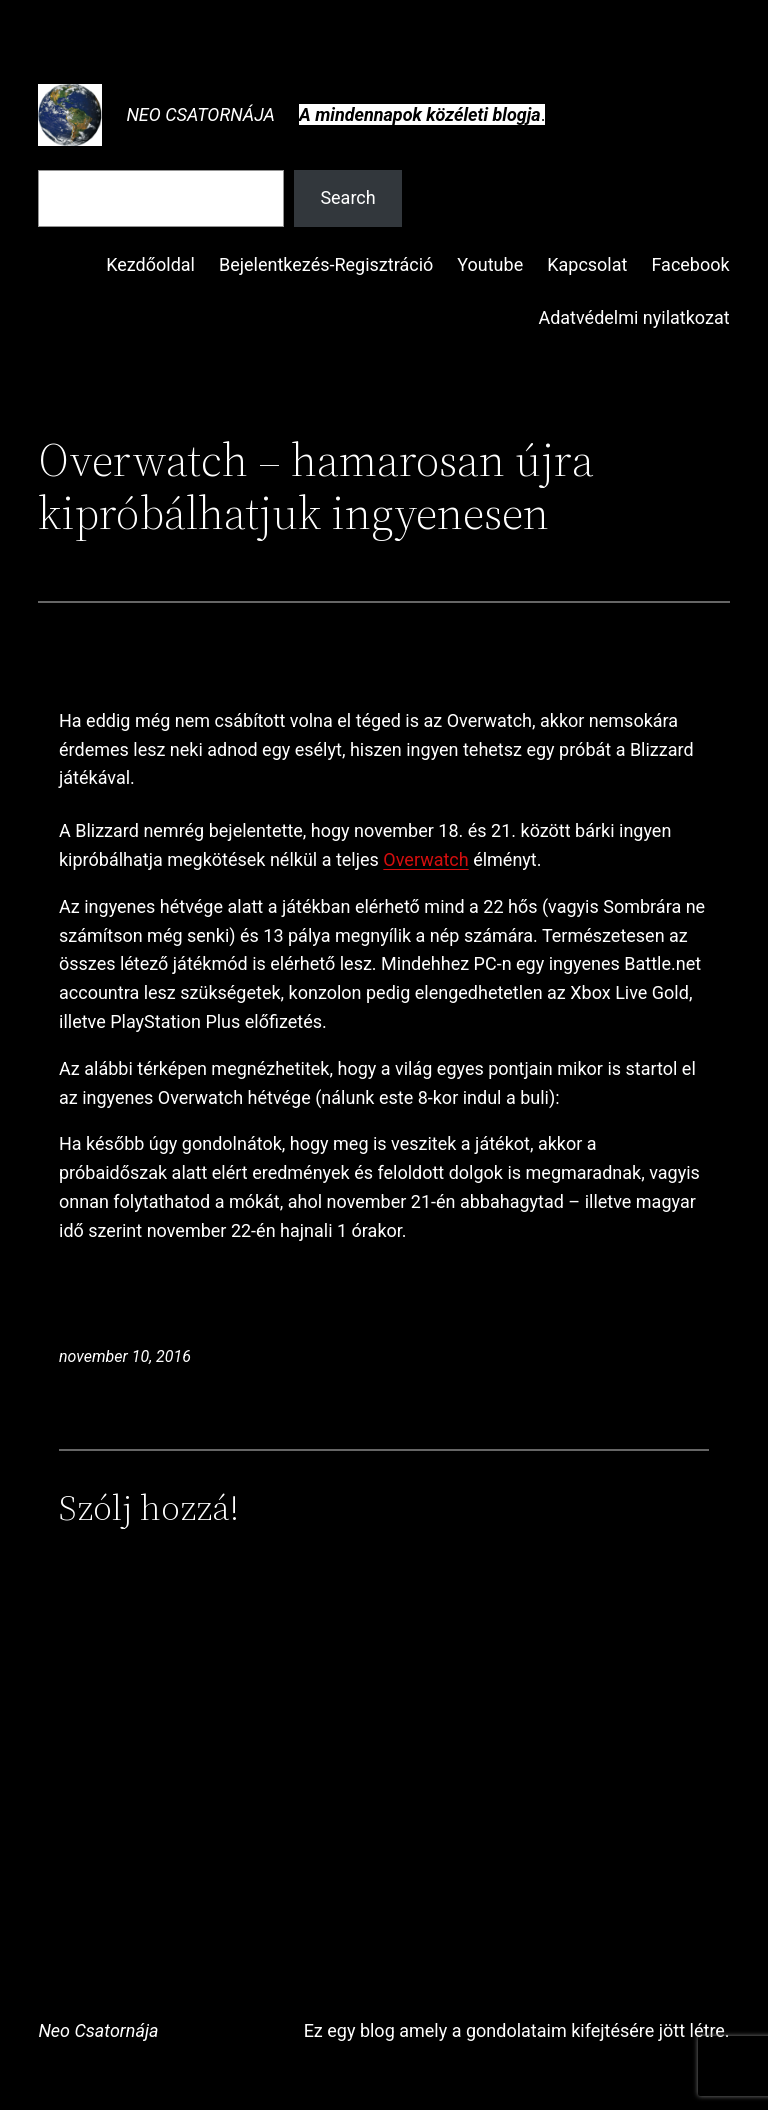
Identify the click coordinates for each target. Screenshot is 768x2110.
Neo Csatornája (200, 114)
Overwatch (425, 859)
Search (347, 197)
